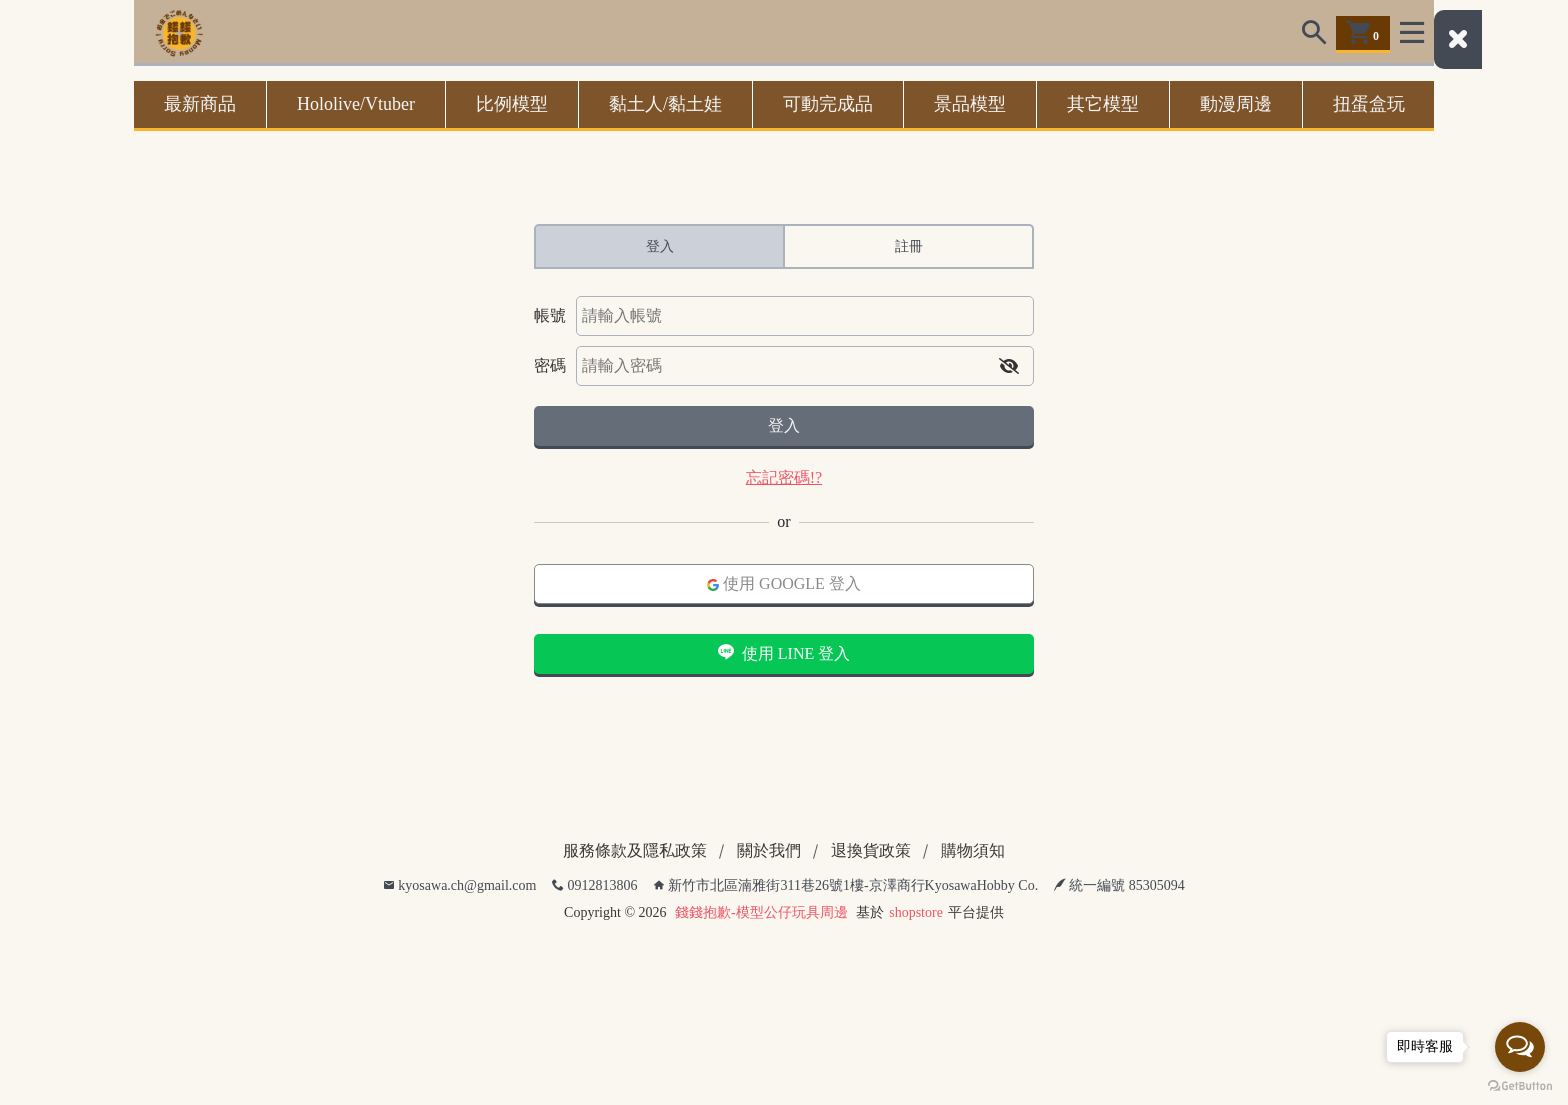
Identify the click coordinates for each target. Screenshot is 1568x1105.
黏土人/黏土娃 (665, 104)
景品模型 (970, 104)
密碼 (550, 365)
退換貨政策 (871, 850)
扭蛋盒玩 (1369, 104)
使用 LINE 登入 (784, 653)
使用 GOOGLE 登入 (784, 583)
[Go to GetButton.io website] (1520, 1085)
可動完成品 (828, 104)
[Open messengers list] (1520, 1047)
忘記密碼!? (784, 477)
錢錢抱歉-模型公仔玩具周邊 (761, 912)
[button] (1009, 366)
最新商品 (200, 104)
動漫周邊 (1236, 104)
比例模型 (512, 104)
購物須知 (973, 850)
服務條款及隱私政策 (635, 850)
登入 (784, 425)
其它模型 (1103, 104)
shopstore (916, 912)
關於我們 (769, 850)
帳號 (550, 315)
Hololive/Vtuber (356, 104)
